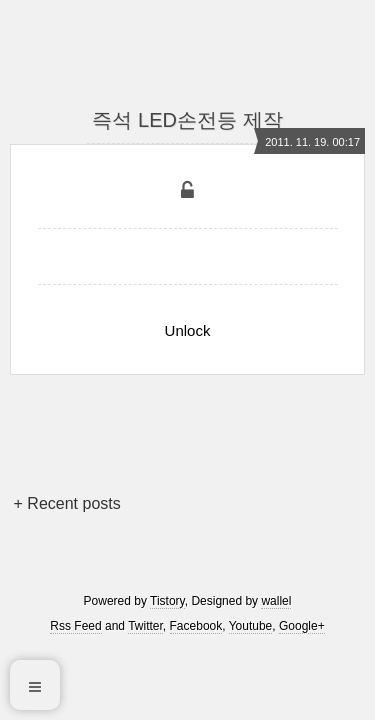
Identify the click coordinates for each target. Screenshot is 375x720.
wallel (276, 601)
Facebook (196, 626)
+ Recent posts (67, 503)
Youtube (251, 626)
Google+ (302, 626)
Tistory (167, 601)
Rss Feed (75, 626)
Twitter (145, 626)
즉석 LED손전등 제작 (187, 120)
